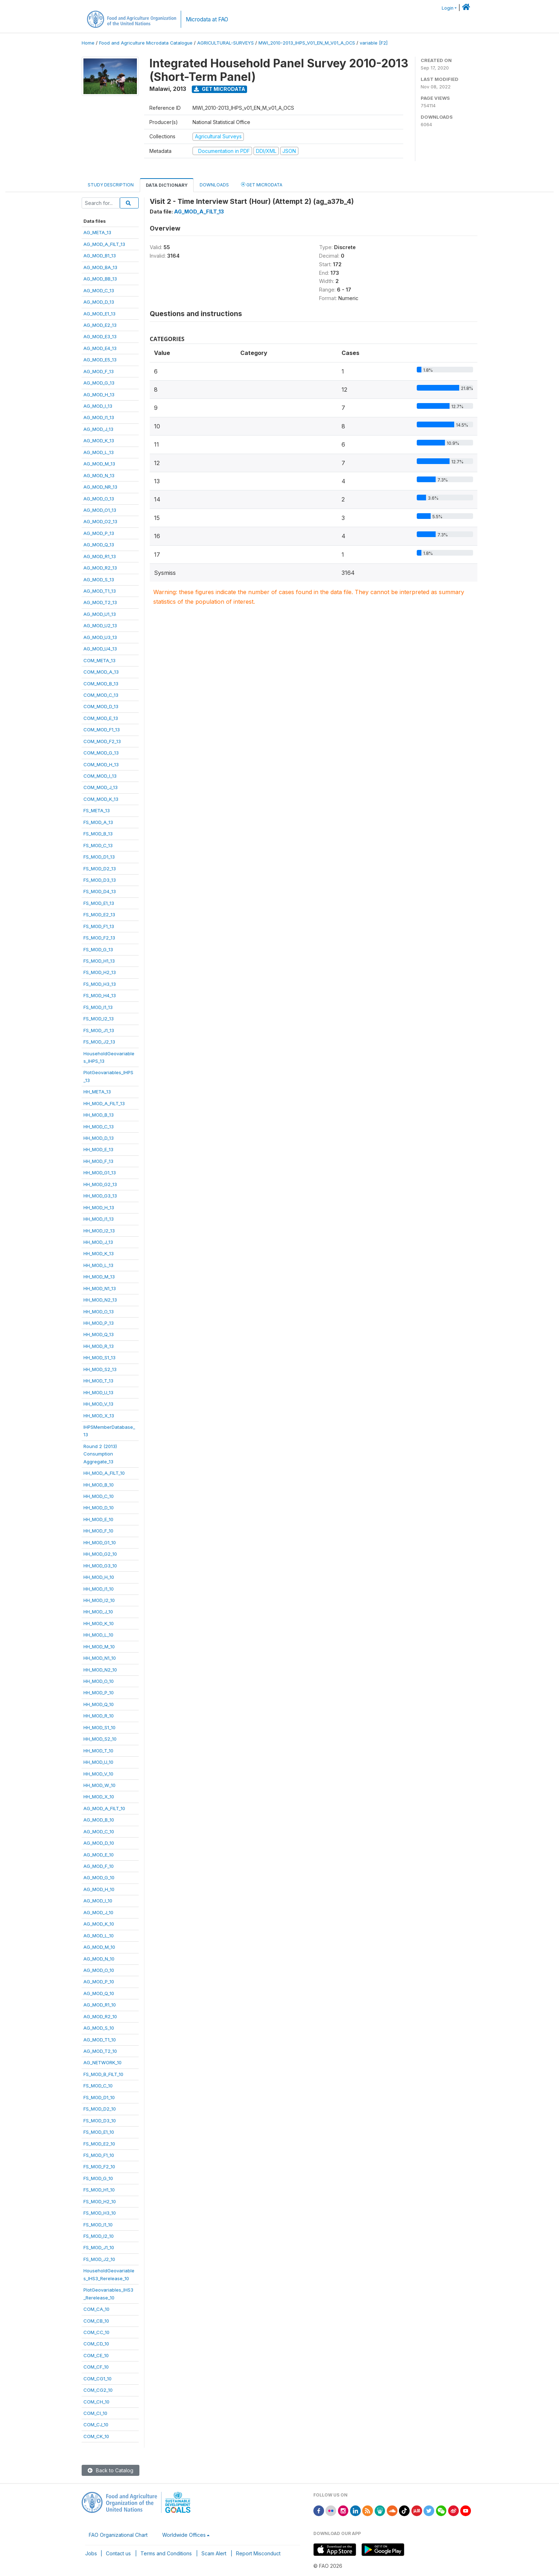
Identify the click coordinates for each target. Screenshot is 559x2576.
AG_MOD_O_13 (98, 498)
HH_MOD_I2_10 (99, 1600)
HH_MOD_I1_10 (98, 1589)
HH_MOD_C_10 (98, 1496)
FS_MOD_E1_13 (98, 903)
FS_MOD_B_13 (98, 833)
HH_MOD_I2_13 (99, 1230)
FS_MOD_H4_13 (99, 995)
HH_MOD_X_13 (98, 1415)
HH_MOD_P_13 (98, 1323)
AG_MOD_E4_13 (100, 348)
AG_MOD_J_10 (98, 1912)
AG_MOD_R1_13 (99, 556)
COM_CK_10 (96, 2436)
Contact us (118, 2553)
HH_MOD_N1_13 (99, 1288)
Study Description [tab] (111, 184)
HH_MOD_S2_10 (100, 1739)
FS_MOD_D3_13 (99, 880)
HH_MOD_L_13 (98, 1265)
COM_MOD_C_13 (100, 695)
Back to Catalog (110, 2470)
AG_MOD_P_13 (98, 533)
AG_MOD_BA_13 (100, 267)
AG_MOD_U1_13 (99, 614)
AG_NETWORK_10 (102, 2062)
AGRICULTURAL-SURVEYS (225, 43)
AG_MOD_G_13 (98, 383)
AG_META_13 (97, 232)
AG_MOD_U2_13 (100, 625)
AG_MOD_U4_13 (100, 648)
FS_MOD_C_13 (98, 845)
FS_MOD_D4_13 (99, 891)
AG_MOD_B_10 (98, 1820)
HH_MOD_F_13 (98, 1161)
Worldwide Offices (184, 2535)
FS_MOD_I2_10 (98, 2236)
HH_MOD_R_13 (98, 1346)
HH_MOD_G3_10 (100, 1565)
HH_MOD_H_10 (98, 1577)
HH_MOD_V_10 (98, 1774)
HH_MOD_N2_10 (100, 1670)
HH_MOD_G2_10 (100, 1554)
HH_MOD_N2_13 (100, 1300)
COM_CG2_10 (98, 2390)
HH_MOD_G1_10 (99, 1542)
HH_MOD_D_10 (98, 1507)
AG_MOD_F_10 (98, 1866)
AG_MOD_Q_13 (98, 544)
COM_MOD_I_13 (100, 776)
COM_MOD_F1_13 (101, 729)
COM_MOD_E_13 (100, 718)
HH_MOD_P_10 (98, 1692)
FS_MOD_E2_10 (99, 2144)
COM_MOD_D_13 (100, 706)
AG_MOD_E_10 (98, 1855)
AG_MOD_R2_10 (100, 2016)
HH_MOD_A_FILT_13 (104, 1103)
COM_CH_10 (96, 2402)
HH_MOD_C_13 (98, 1126)
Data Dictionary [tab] (167, 185)
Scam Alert (213, 2553)
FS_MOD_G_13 (98, 949)
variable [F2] (374, 43)
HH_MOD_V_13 (98, 1404)
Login (447, 8)
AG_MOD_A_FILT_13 (104, 244)
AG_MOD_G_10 (98, 1877)
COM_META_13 (99, 660)
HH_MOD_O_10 (98, 1681)
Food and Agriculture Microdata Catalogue (146, 43)
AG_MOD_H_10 (98, 1889)
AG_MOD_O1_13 (99, 510)
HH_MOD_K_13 (98, 1253)
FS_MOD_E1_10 (98, 2132)
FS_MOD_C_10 (98, 2085)
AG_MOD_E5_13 (100, 359)
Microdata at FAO (207, 19)
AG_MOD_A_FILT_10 (104, 1808)
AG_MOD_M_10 (99, 1947)
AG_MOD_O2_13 (100, 521)
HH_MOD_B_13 (98, 1115)
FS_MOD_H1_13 (99, 961)
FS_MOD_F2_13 (99, 938)
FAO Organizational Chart (118, 2535)
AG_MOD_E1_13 (99, 313)
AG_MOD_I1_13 (98, 417)
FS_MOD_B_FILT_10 (103, 2074)
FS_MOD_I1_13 (98, 1007)
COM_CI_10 (95, 2413)
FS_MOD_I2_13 (98, 1018)
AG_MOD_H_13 (98, 394)
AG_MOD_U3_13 (100, 637)
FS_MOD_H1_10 (99, 2190)
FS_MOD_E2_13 (99, 914)
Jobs (91, 2553)
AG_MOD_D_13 (98, 302)
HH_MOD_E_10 (98, 1519)
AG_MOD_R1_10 (99, 2005)
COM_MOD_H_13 (101, 764)
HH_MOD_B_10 (98, 1485)
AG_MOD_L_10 (98, 1935)
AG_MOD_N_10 (98, 1959)
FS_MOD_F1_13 (98, 926)
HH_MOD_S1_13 (99, 1357)
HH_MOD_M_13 (99, 1276)
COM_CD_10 (96, 2343)
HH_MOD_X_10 (98, 1796)
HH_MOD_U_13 (98, 1392)
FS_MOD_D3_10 (99, 2120)
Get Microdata (219, 89)
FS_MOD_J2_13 (99, 1042)
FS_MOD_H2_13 (99, 972)
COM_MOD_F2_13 (102, 741)
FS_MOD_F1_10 (98, 2155)
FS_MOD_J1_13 (98, 1030)
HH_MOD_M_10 (99, 1646)
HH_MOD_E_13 (98, 1149)
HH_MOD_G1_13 (99, 1172)
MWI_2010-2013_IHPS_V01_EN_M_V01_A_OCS (306, 43)
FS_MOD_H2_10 (99, 2201)
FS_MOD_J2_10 (99, 2259)
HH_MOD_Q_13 (98, 1334)
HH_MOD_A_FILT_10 (104, 1473)
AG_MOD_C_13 (98, 290)
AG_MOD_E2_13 (100, 325)
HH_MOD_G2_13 (100, 1184)
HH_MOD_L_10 (98, 1635)
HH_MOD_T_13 (98, 1381)
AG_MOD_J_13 (98, 429)
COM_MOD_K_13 (100, 799)
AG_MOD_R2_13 (100, 568)
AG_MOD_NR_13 (100, 487)
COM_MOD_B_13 (100, 683)
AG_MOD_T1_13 (99, 591)
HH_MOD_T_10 (98, 1750)
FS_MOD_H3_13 (99, 984)
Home (88, 43)
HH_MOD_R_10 (98, 1716)
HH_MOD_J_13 (98, 1242)
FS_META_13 (96, 810)
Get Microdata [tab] (261, 184)
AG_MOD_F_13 (98, 371)
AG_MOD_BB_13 (100, 279)
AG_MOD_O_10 (98, 1970)
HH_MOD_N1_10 (99, 1658)
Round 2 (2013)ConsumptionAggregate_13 (100, 1453)
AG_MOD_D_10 (98, 1843)
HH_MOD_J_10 (98, 1611)
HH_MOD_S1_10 (99, 1727)
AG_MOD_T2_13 (100, 602)
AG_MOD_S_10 (98, 2028)
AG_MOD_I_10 (97, 1900)
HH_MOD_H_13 (98, 1207)
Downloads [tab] (214, 184)
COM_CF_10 (96, 2367)
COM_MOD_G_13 (101, 753)
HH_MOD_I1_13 (98, 1219)
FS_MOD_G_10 (98, 2178)
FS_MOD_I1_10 (98, 2224)
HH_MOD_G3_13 (100, 1196)
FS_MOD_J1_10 (98, 2247)
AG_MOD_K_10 (98, 1924)
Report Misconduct (258, 2553)
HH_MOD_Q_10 (98, 1704)
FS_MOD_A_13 (98, 822)
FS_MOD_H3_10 (99, 2213)
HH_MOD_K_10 (98, 1623)
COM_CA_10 (96, 2309)
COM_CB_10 (96, 2321)
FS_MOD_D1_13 (99, 857)
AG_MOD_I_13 (97, 406)
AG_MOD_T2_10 (100, 2051)
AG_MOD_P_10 (98, 1981)
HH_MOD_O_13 (98, 1311)
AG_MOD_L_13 (98, 452)
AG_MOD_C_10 (98, 1831)
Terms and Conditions (166, 2553)
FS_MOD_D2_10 (99, 2109)
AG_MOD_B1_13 (99, 255)
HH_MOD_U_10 (98, 1762)
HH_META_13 (97, 1091)
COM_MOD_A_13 (101, 672)
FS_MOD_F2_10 (99, 2166)
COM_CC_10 (96, 2332)
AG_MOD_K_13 (98, 440)
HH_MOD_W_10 (99, 1785)
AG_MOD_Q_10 (98, 1993)
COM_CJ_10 (95, 2424)
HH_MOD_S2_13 (100, 1369)
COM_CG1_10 (97, 2378)
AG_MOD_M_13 (99, 464)
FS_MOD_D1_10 (99, 2097)
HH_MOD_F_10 (98, 1531)
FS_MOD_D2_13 (99, 868)
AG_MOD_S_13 (98, 579)
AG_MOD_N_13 (98, 475)
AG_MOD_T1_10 (99, 2039)
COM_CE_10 (96, 2355)
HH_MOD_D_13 (98, 1138)
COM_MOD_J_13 (100, 787)
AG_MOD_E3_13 (100, 336)
